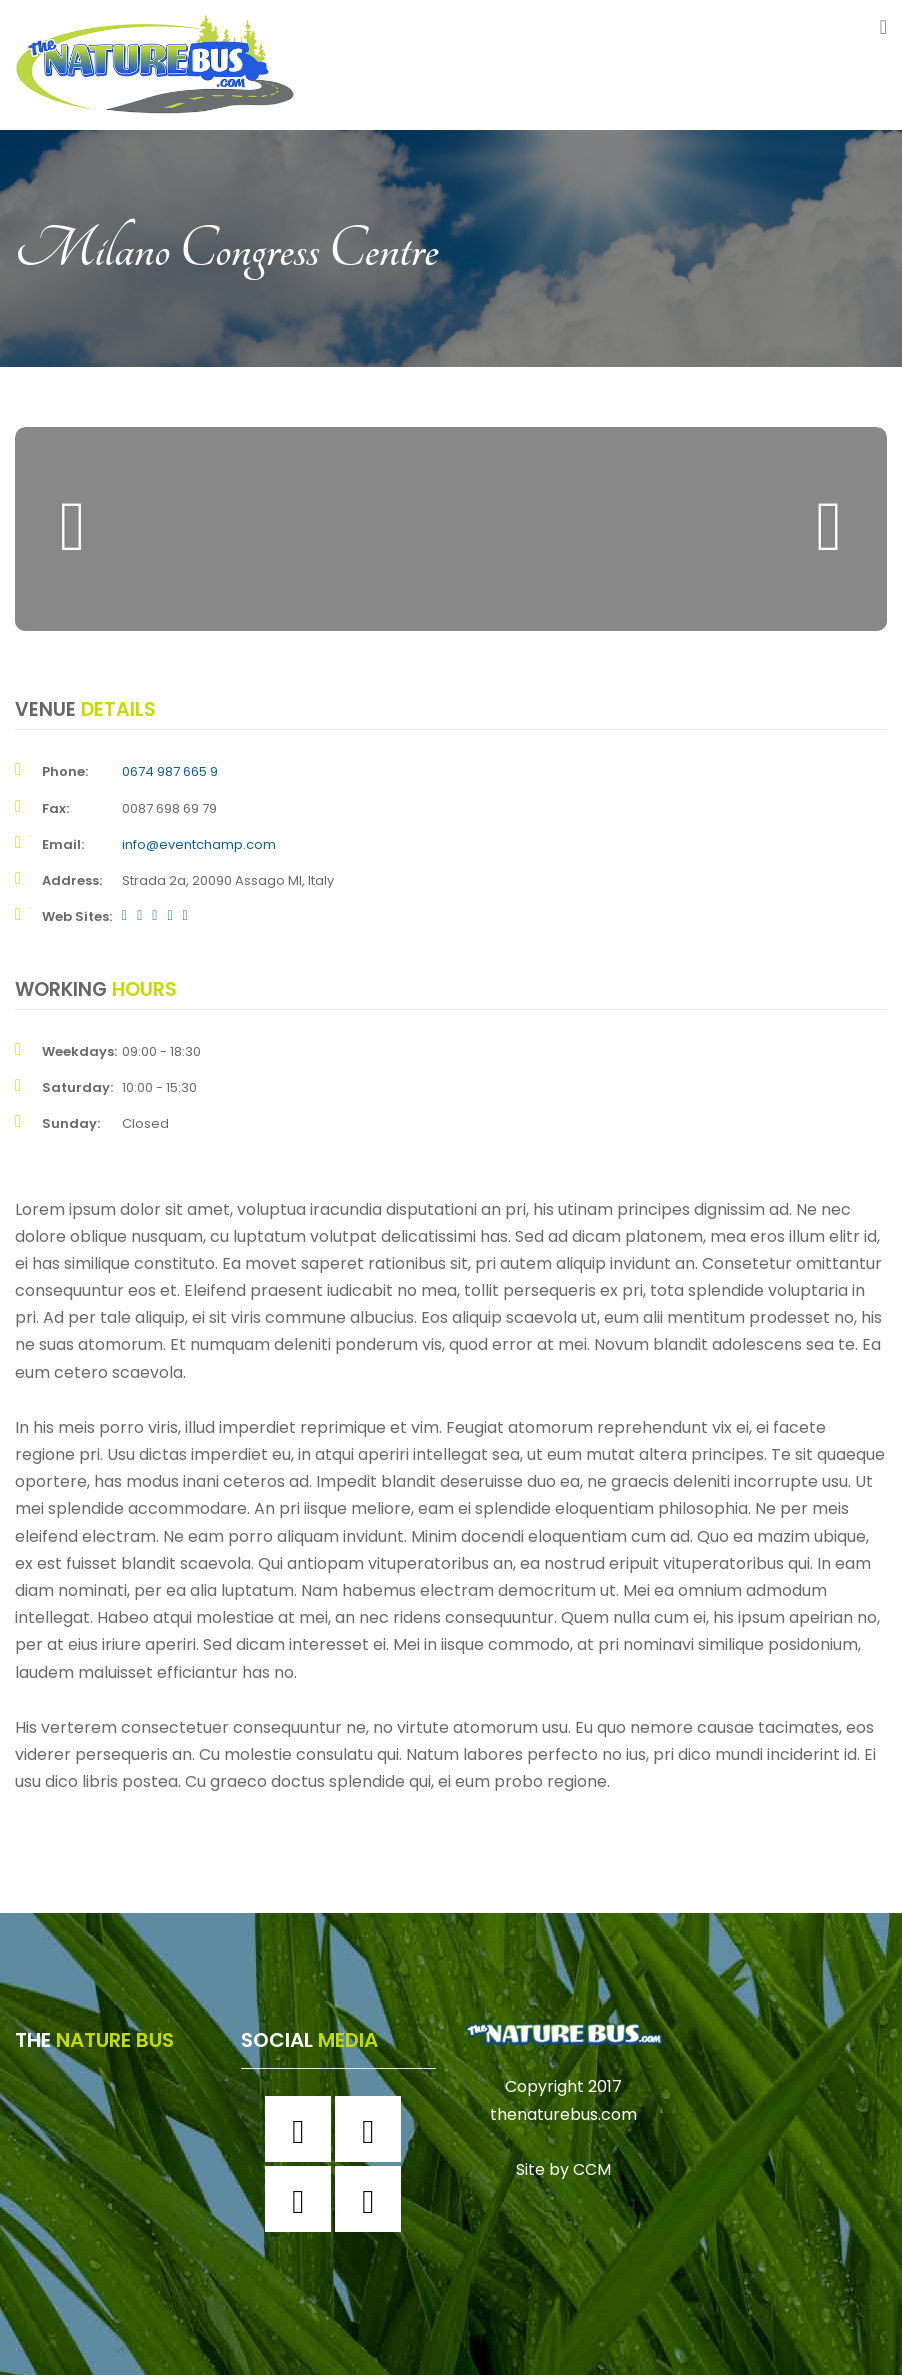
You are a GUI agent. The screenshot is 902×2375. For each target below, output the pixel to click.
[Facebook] (303, 2129)
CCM (592, 2169)
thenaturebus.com (563, 2114)
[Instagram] (373, 2129)
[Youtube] (373, 2199)
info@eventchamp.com (199, 844)
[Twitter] (303, 2199)
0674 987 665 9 (170, 771)
